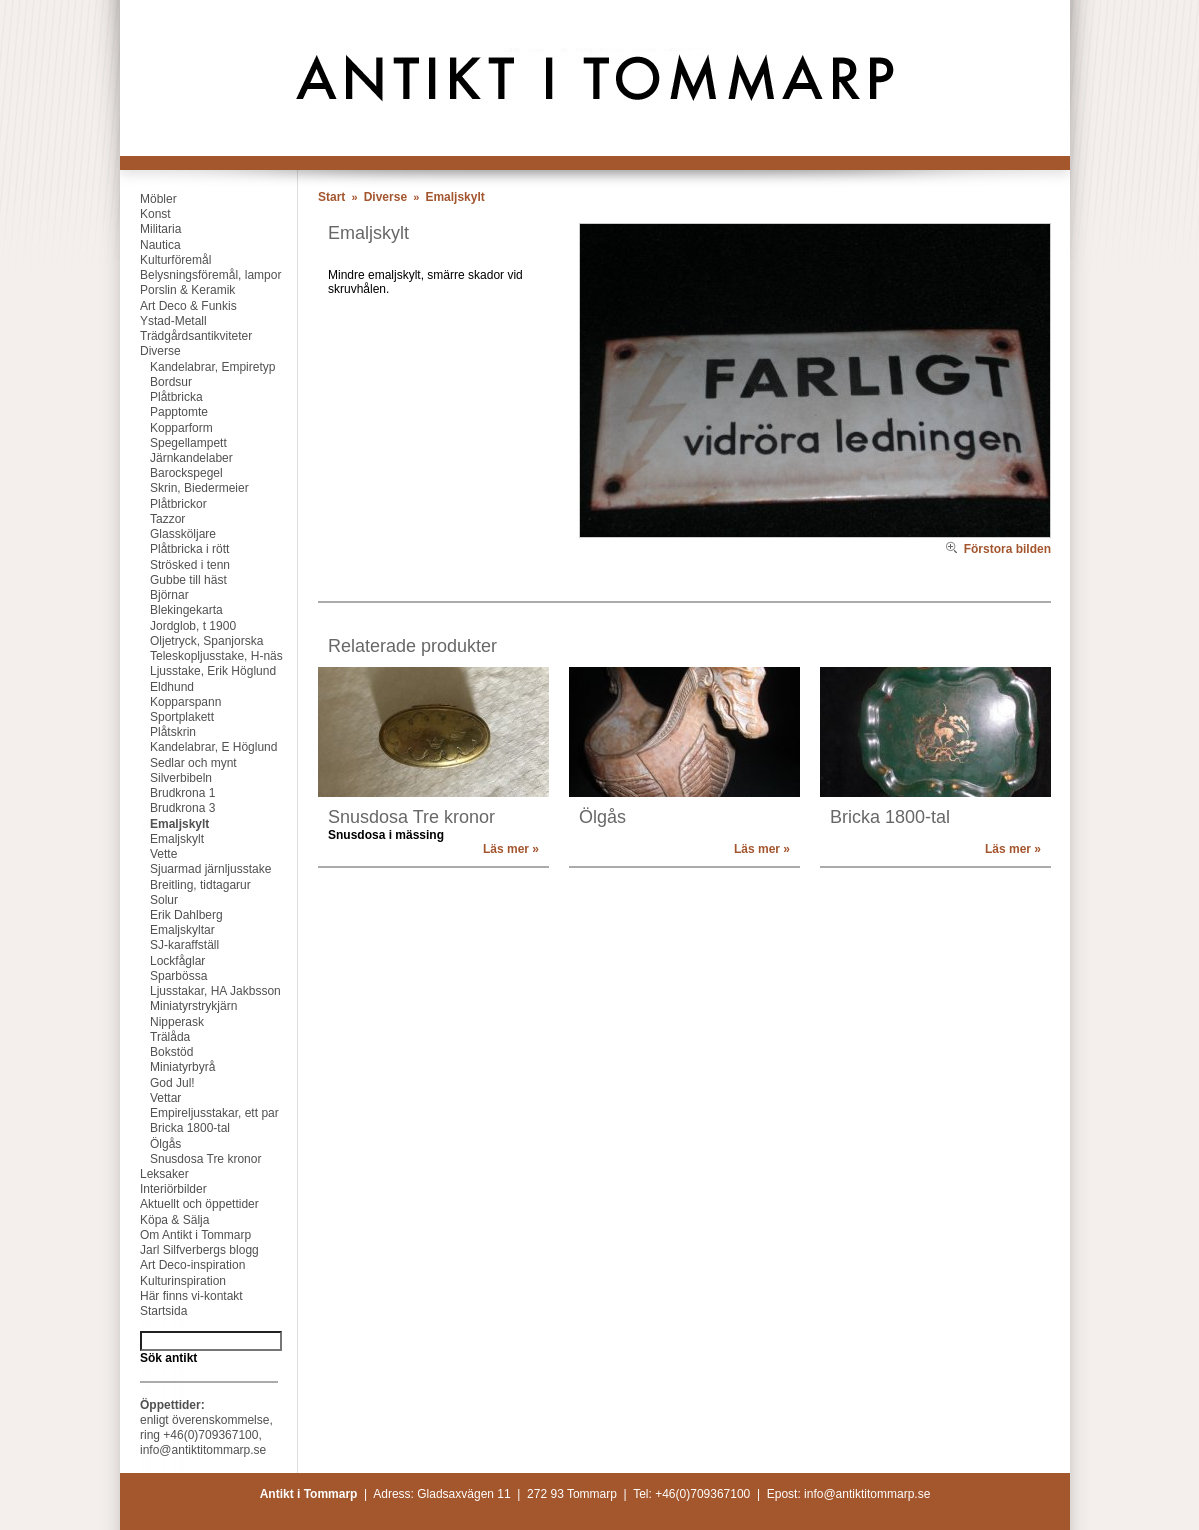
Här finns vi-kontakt (181, 1296)
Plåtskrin (158, 732)
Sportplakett (167, 717)
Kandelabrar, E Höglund (198, 747)
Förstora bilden (998, 549)
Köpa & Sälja (164, 1220)
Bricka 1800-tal (175, 1128)
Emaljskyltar (167, 930)
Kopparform (166, 428)
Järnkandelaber (176, 458)
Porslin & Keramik (177, 290)
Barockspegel (171, 473)
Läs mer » (511, 849)
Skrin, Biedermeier (184, 488)
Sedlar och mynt (178, 763)
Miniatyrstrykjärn (178, 1006)
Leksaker (154, 1174)
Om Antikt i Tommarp (185, 1235)
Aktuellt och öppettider (189, 1204)
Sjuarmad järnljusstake (195, 869)
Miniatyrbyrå (167, 1067)
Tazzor (152, 519)
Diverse (150, 351)
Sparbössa (163, 976)
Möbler (148, 199)
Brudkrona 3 (167, 808)
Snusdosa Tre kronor (190, 1159)
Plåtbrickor (163, 504)
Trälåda (155, 1037)
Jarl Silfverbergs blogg (189, 1250)
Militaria (150, 229)
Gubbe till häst (173, 580)
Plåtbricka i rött (174, 549)
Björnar (154, 595)
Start (331, 197)
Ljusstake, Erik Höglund (198, 671)
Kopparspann (170, 702)
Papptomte (164, 412)
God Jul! (157, 1083)
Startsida (153, 1311)
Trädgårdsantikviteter (186, 336)
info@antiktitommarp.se (203, 1450)
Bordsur (156, 382)
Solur (149, 900)
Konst (145, 214)
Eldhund (157, 687)
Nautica (150, 245)
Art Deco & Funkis (178, 306)
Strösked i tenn (175, 565)
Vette (148, 854)
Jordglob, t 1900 (178, 626)
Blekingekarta (171, 610)
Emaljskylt (164, 824)
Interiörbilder (163, 1189)
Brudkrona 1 (167, 793)
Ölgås (150, 1144)
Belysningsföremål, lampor (200, 275)
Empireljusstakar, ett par (199, 1113)
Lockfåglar (162, 961)
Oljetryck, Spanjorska (191, 641)
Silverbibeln (166, 778)
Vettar (150, 1098)
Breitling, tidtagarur (185, 885)
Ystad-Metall (163, 321)
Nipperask (162, 1022)
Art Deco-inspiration (182, 1265)
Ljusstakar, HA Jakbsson (200, 991)
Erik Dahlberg (171, 915)
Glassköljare (168, 534)
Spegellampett (173, 443)
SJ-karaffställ (169, 945)
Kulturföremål (165, 260)
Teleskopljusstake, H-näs (201, 656)
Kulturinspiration (173, 1281)
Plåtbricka (161, 397)
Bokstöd (156, 1052)
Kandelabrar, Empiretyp (197, 367)
